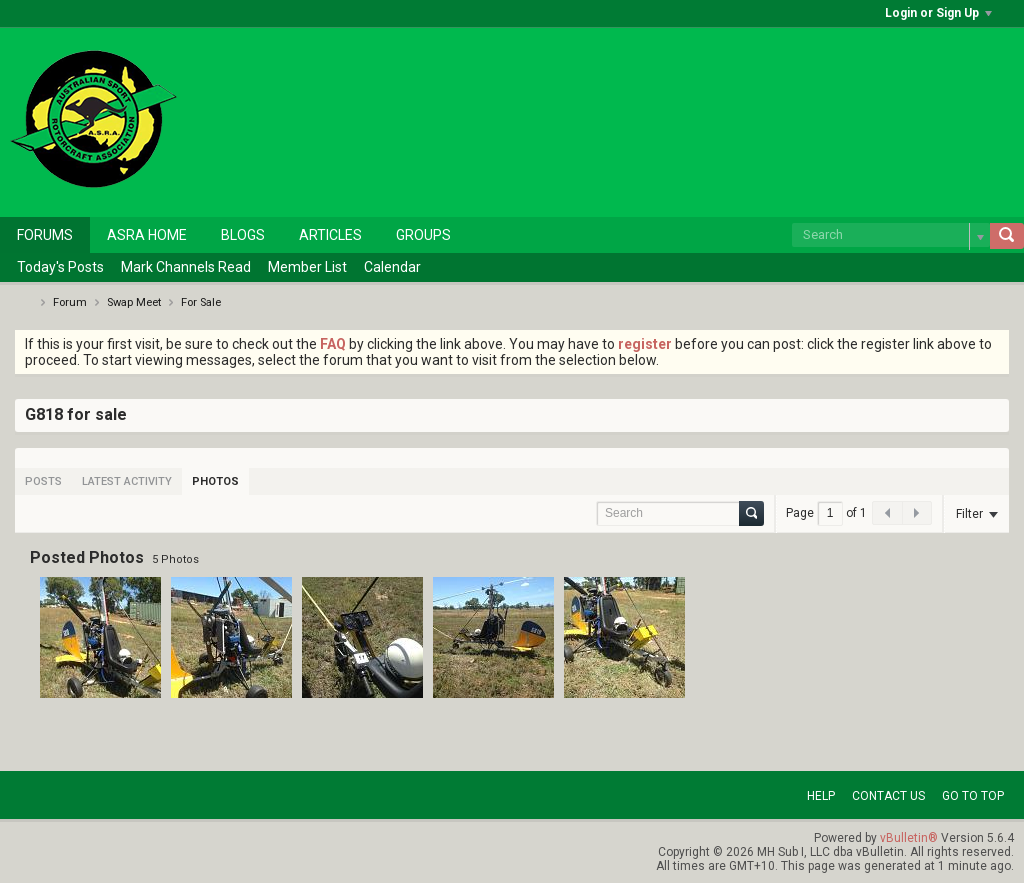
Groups (423, 235)
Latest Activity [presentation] (127, 481)
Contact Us (888, 796)
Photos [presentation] (215, 481)
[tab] (43, 481)
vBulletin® (909, 838)
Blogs (243, 235)
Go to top (973, 796)
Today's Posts (60, 267)
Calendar (392, 267)
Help (821, 796)
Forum (70, 302)
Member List (307, 267)
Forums (45, 235)
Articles (330, 235)
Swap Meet (134, 302)
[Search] (891, 235)
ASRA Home (147, 235)
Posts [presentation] (43, 481)
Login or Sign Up (938, 13)
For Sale (201, 302)
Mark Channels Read (186, 267)
